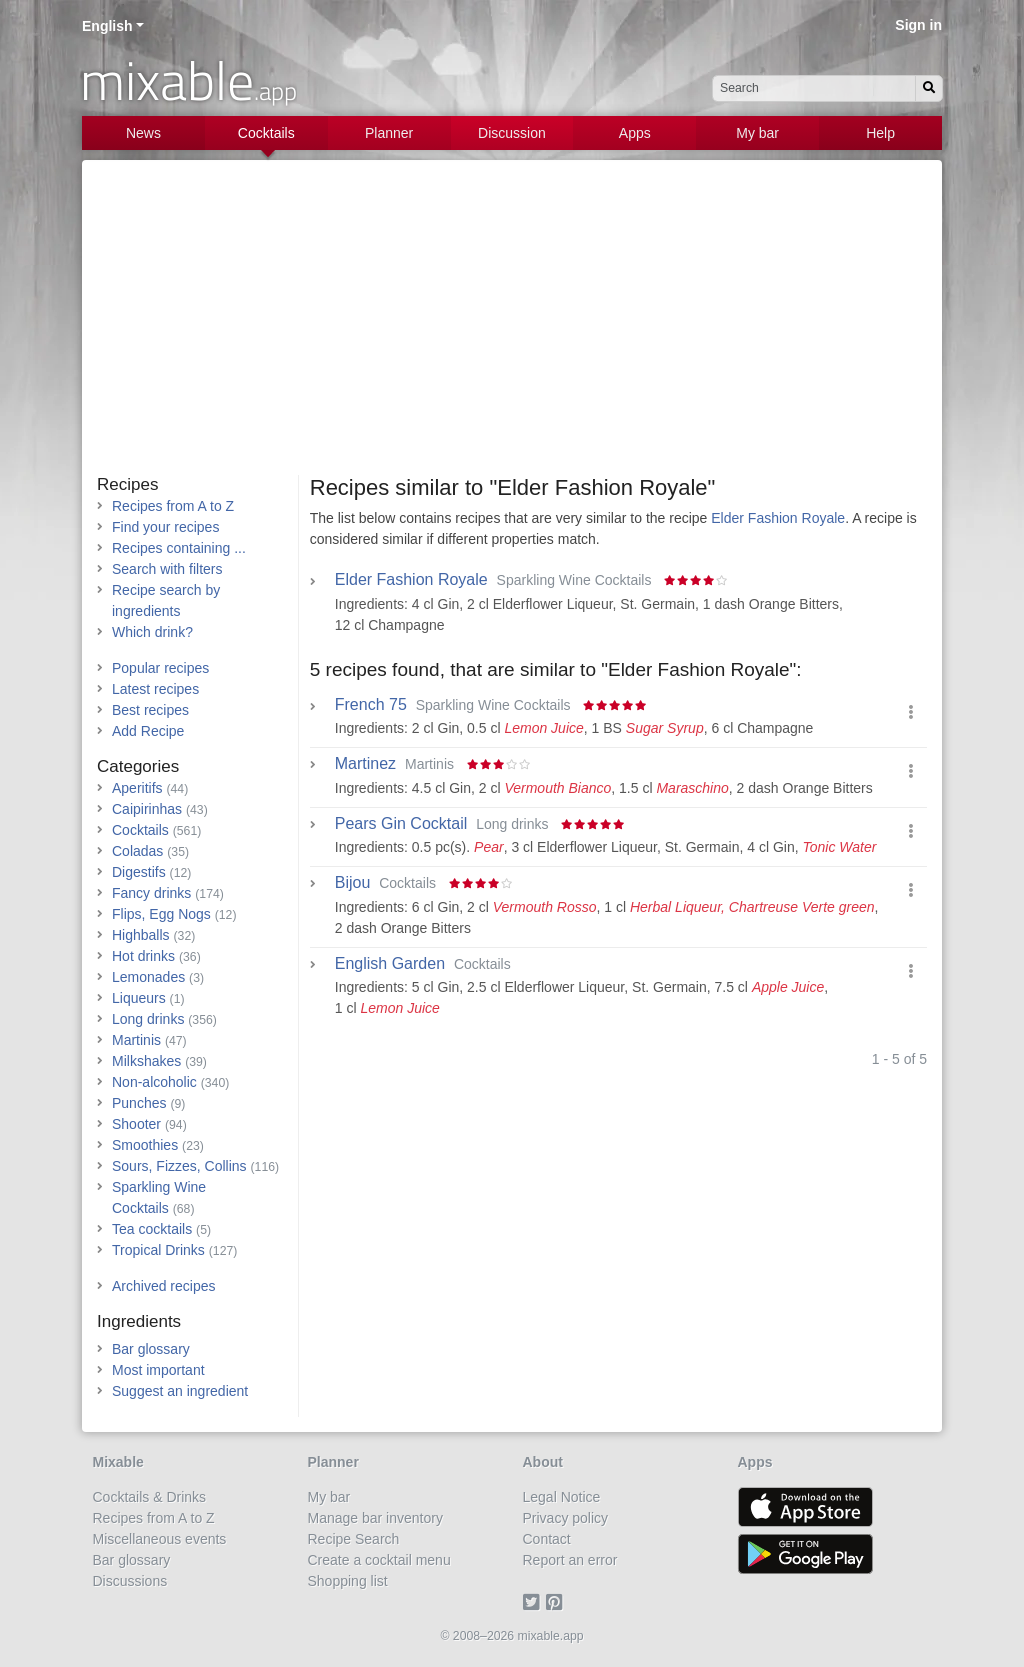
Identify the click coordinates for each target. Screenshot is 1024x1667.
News (143, 133)
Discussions (130, 1581)
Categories (138, 766)
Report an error (570, 1560)
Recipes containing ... (179, 548)
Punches (139, 1103)
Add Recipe (148, 731)
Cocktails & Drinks (150, 1497)
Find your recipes (165, 527)
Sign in (918, 25)
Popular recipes (160, 668)
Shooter (136, 1124)
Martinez (365, 764)
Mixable (118, 1462)
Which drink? (152, 632)
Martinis (136, 1040)
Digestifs (139, 872)
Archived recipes (164, 1286)
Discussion (512, 133)
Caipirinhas (147, 809)
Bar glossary (151, 1349)
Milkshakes (146, 1061)
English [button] (107, 26)
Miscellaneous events (160, 1539)
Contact (547, 1539)
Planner (389, 133)
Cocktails (266, 133)
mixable (188, 80)
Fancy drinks (151, 893)
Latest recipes (155, 689)
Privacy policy (566, 1518)
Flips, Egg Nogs (161, 914)
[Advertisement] (512, 325)
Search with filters (167, 569)
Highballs (141, 935)
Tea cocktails (152, 1229)
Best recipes (150, 710)
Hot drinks (143, 956)
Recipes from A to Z (173, 506)
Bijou (353, 883)
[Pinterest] (557, 1602)
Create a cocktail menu (379, 1560)
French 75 (371, 705)
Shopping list (348, 1581)
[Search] (929, 88)
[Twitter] (534, 1602)
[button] (911, 712)
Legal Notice (562, 1497)
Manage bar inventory (375, 1518)
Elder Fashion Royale (778, 518)
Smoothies (145, 1145)
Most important (158, 1370)
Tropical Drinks (158, 1250)
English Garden (390, 964)
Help (880, 133)
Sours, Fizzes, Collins (179, 1166)
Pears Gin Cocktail (401, 824)
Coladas (137, 851)
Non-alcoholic (154, 1082)
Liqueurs (139, 998)
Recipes (127, 484)
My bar (757, 133)
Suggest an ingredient (180, 1391)
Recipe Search (354, 1539)
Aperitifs (137, 788)
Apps (635, 133)
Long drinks (148, 1019)
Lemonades (148, 977)
